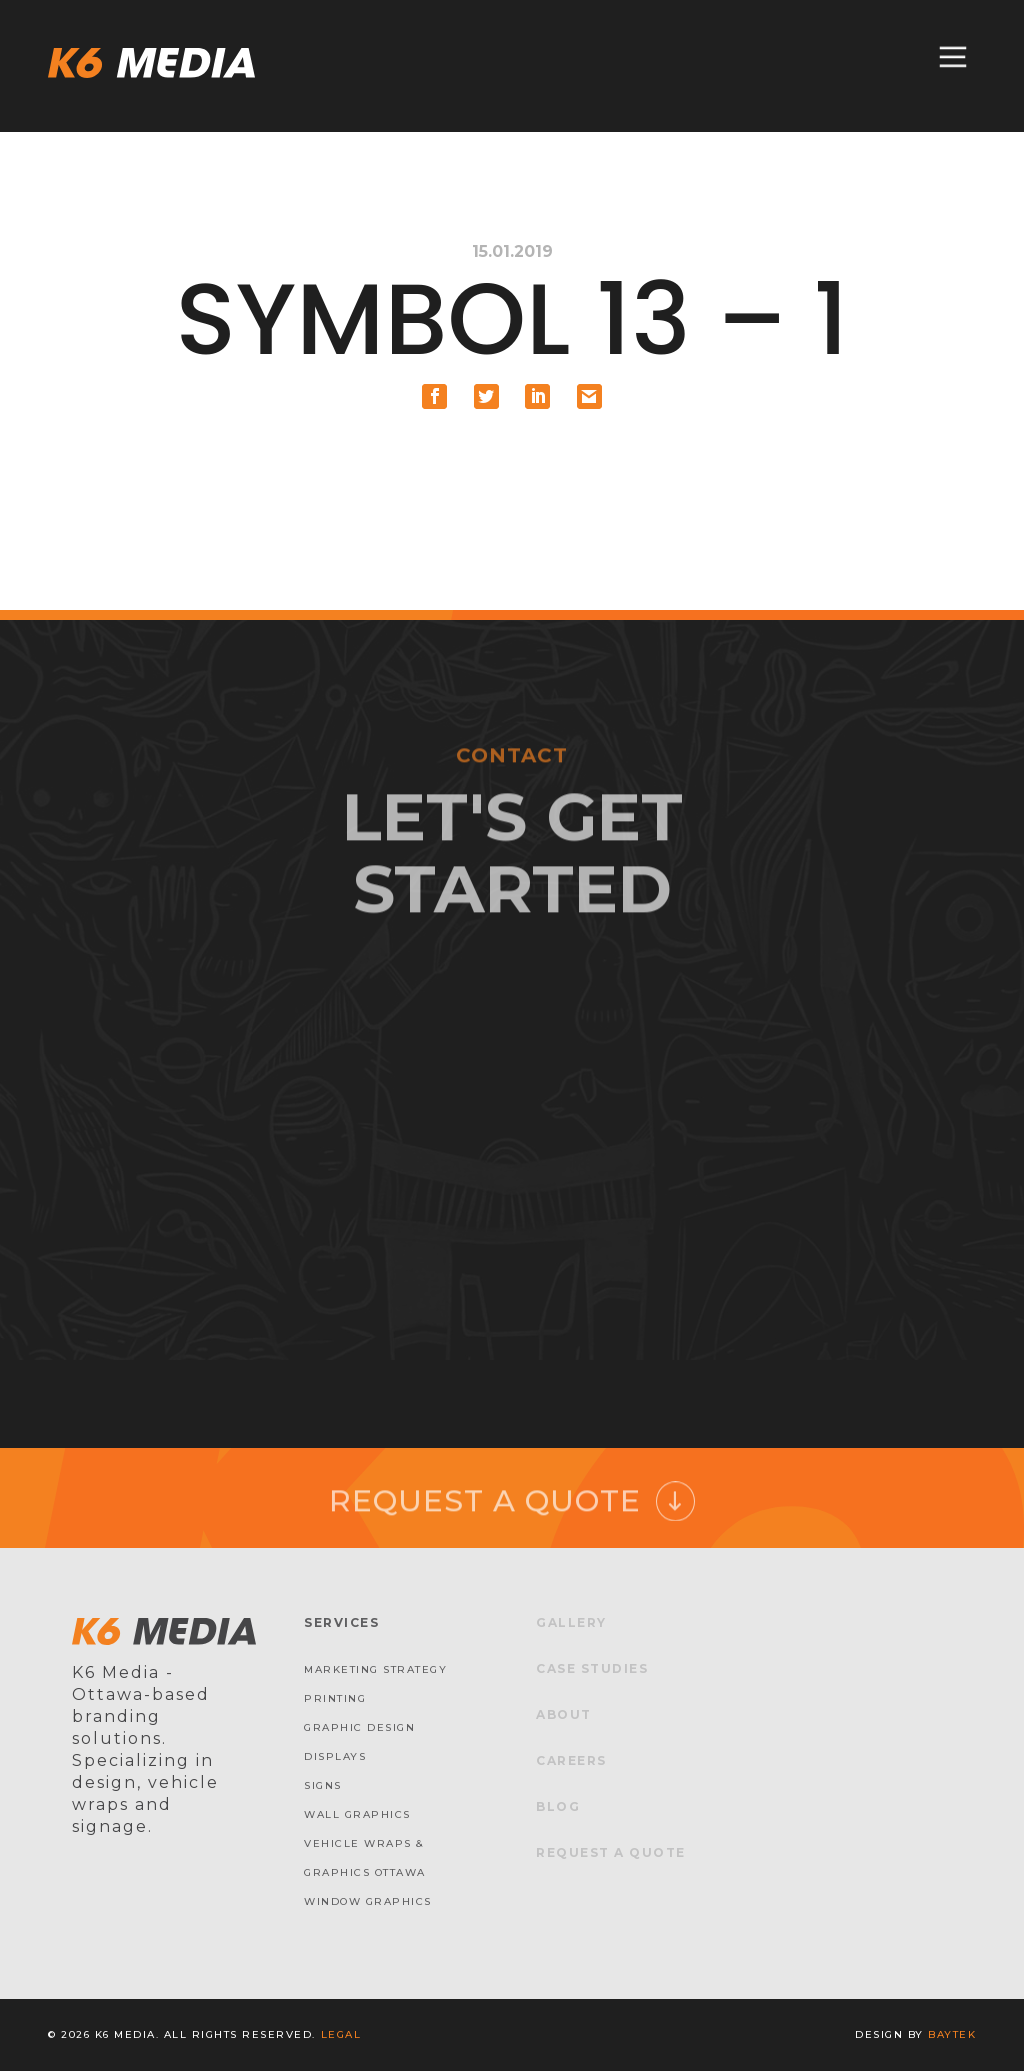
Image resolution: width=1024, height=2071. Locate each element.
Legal (341, 2034)
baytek (952, 2034)
